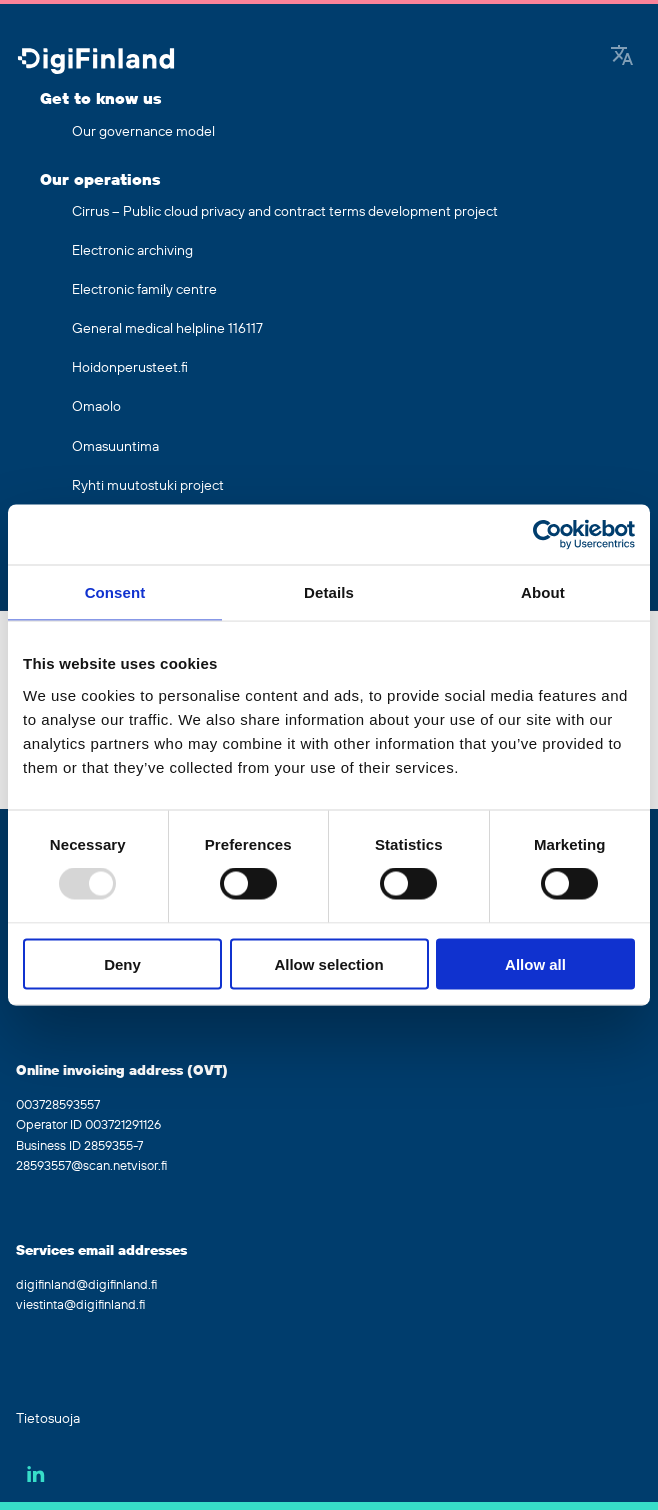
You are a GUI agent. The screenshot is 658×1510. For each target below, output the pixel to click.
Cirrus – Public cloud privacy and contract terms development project (285, 212)
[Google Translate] (622, 57)
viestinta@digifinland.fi (80, 1305)
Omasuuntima (115, 447)
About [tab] (543, 592)
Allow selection (328, 963)
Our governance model (143, 132)
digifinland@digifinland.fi (86, 1285)
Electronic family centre (144, 290)
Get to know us (100, 99)
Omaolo (96, 407)
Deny (122, 963)
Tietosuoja (48, 1419)
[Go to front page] (96, 62)
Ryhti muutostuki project (148, 486)
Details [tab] (329, 592)
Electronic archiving (132, 251)
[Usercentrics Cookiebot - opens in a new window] (547, 535)
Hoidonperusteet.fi (130, 368)
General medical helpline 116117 (167, 329)
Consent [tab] (115, 592)
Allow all (535, 963)
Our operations (100, 180)
